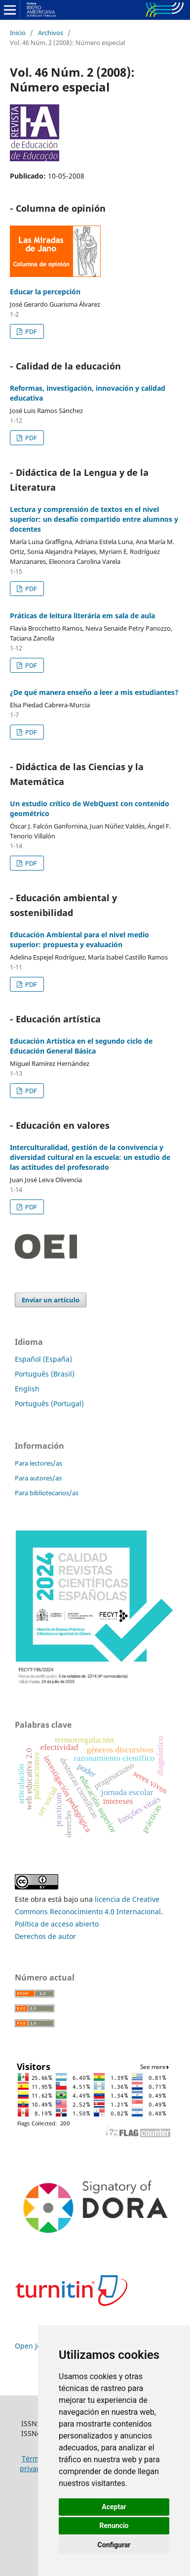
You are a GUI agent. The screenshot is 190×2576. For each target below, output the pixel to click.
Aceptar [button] (114, 2507)
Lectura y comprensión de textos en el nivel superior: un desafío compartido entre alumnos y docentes (94, 519)
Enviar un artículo (50, 1299)
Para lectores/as (38, 1463)
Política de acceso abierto (57, 1924)
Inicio (18, 32)
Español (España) (43, 1359)
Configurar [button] (114, 2545)
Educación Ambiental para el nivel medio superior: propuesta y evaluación (79, 939)
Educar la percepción (45, 291)
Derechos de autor (45, 1936)
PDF (30, 331)
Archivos (50, 32)
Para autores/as (38, 1477)
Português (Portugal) (49, 1403)
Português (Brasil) (45, 1374)
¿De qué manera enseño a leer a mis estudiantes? (94, 692)
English (27, 1388)
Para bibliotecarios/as (46, 1492)
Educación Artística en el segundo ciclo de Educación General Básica (81, 1046)
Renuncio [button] (114, 2526)
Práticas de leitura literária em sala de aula (82, 615)
